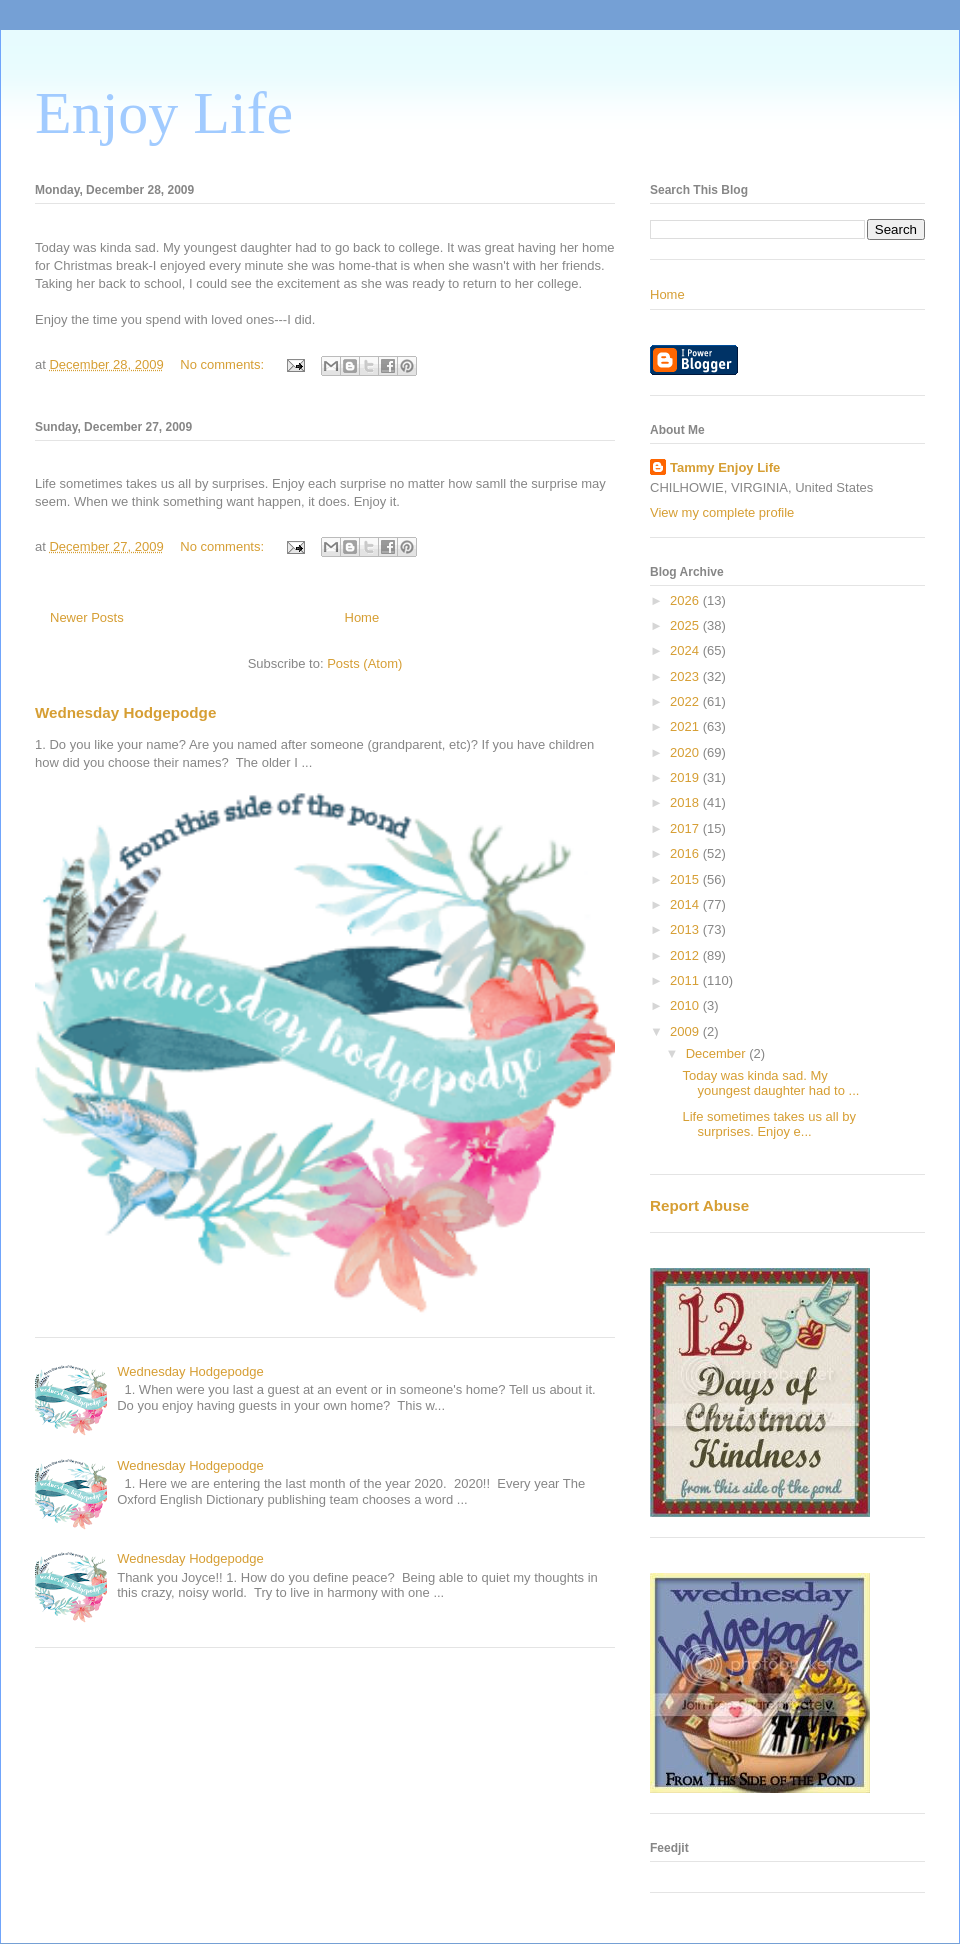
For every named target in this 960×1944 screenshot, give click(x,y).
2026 (686, 600)
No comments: (223, 364)
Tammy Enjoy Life (725, 467)
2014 (686, 904)
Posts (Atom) (364, 663)
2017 (686, 828)
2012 (686, 955)
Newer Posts (87, 617)
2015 (686, 879)
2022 (686, 701)
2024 (686, 650)
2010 (686, 1005)
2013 (686, 929)
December (718, 1053)
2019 (686, 777)
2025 (686, 625)
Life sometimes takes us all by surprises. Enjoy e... (768, 1124)
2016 (686, 853)
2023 (686, 676)
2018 (686, 802)
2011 (686, 980)
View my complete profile (722, 512)
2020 (686, 752)
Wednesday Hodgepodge (125, 712)
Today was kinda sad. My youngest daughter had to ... (770, 1083)
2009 (686, 1031)
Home (362, 617)
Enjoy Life (164, 113)
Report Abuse (699, 1205)
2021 (686, 726)
